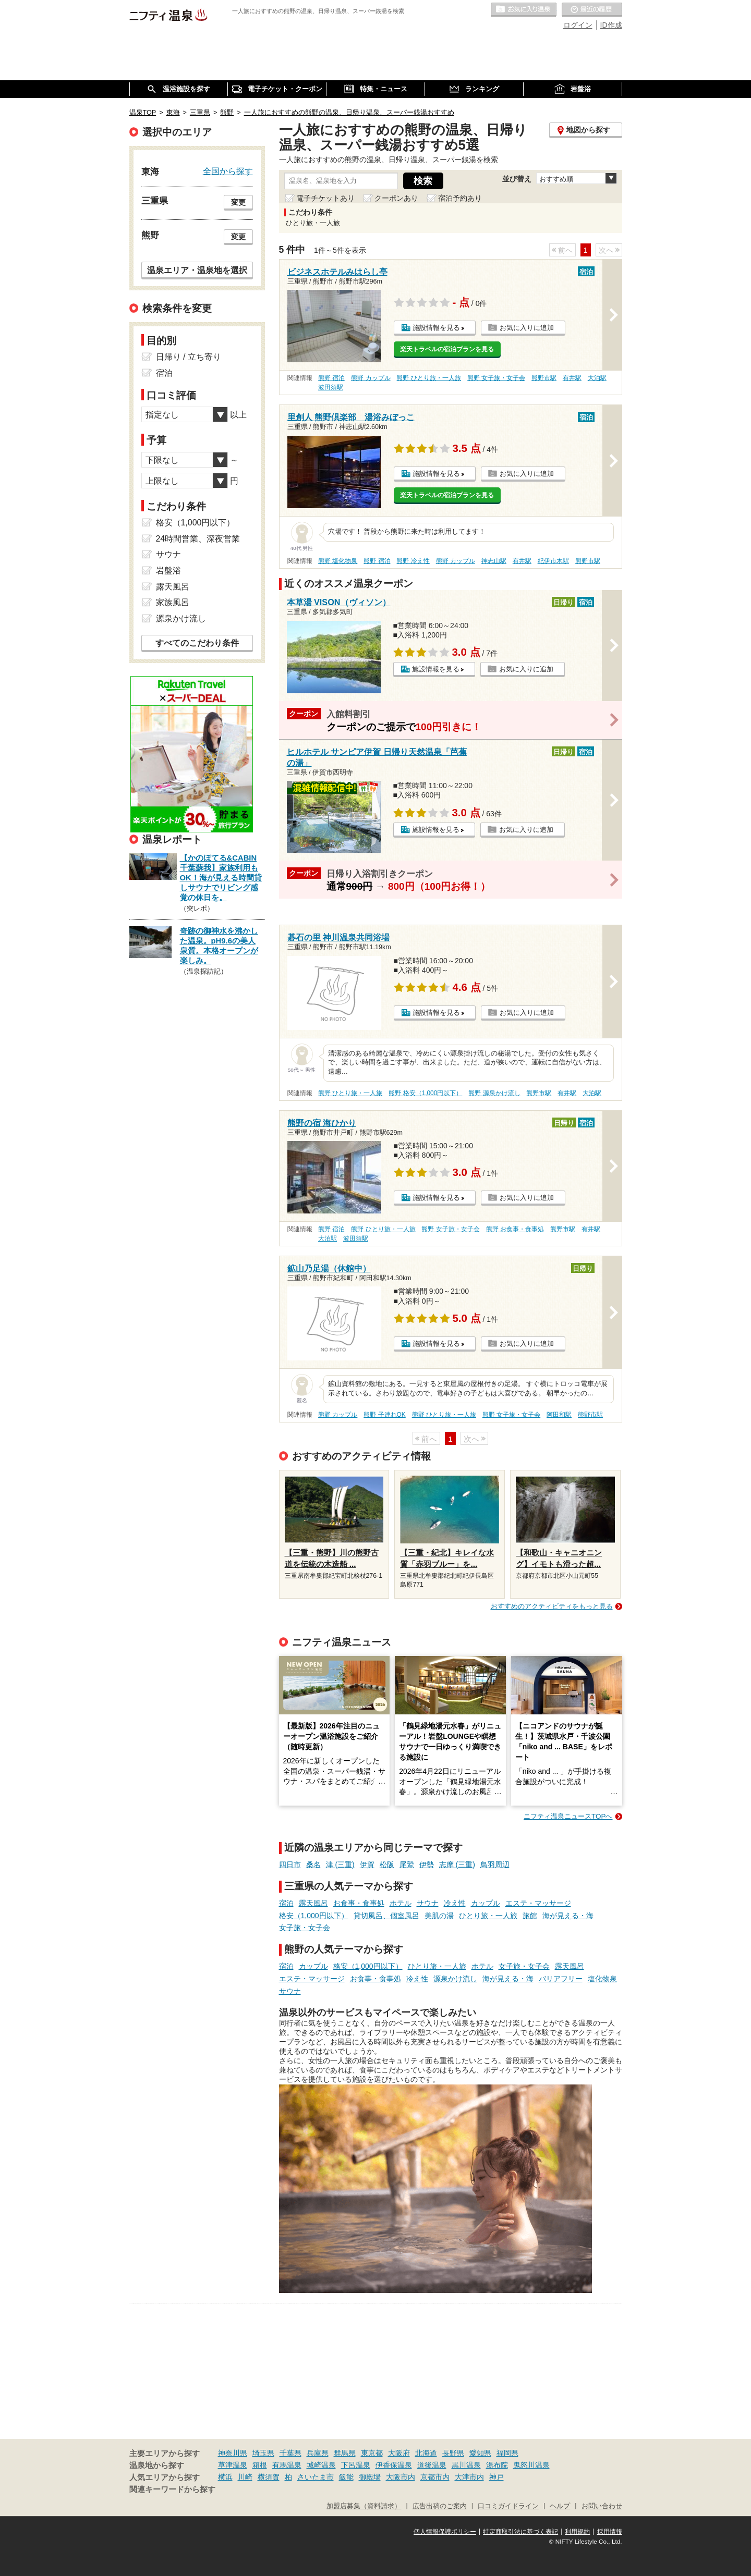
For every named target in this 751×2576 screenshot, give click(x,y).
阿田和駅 (559, 1414)
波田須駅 (330, 387)
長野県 (453, 2453)
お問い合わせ (602, 2506)
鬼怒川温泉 (531, 2465)
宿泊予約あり (460, 198)
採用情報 (609, 2531)
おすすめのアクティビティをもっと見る (552, 1606)
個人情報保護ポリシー (445, 2531)
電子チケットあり (325, 198)
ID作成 (611, 25)
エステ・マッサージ (538, 1903)
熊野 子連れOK (384, 1414)
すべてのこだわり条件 (197, 643)
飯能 (346, 2477)
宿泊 (286, 1903)
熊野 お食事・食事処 (515, 1229)
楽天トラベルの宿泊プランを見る (447, 349)
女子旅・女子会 (304, 1927)
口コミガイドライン (508, 2506)
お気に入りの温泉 (523, 10)
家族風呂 (172, 602)
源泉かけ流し (455, 1978)
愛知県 (480, 2453)
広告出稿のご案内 (440, 2506)
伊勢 (426, 1864)
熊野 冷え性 (412, 561)
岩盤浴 (168, 570)
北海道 (426, 2453)
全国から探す (228, 171)
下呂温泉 (355, 2465)
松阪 (387, 1864)
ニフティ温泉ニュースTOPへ (568, 1816)
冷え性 (455, 1903)
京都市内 (435, 2477)
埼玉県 (263, 2453)
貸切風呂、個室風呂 (386, 1915)
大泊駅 (597, 378)
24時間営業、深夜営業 (198, 538)
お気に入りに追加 (527, 328)
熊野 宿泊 (331, 378)
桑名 (313, 1864)
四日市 (290, 1864)
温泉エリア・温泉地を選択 (197, 270)
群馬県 (345, 2453)
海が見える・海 (567, 1915)
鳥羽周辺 (495, 1864)
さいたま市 (315, 2477)
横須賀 (269, 2477)
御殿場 (370, 2477)
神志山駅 (493, 561)
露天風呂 (313, 1903)
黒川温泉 (466, 2465)
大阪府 (399, 2453)
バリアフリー (561, 1978)
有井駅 (572, 378)
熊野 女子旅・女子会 (496, 378)
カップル (485, 1903)
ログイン (577, 25)
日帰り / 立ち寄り (188, 356)
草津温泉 (232, 2465)
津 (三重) (340, 1864)
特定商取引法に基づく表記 (520, 2531)
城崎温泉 (321, 2465)
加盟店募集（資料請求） (363, 2506)
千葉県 (290, 2453)
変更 (238, 202)
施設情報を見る (436, 328)
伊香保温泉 (394, 2465)
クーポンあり (396, 198)
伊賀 (367, 1864)
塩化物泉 (602, 1978)
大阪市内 (400, 2477)
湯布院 (497, 2465)
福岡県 (507, 2453)
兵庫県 (318, 2453)
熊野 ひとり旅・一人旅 (428, 378)
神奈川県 (232, 2453)
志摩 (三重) (457, 1864)
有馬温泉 (286, 2465)
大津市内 (469, 2477)
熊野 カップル (370, 378)
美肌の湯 (439, 1915)
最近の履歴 (592, 10)
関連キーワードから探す (172, 2489)
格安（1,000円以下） (313, 1915)
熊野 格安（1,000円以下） (425, 1093)
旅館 (530, 1915)
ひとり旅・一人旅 (488, 1915)
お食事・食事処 (358, 1903)
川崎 (245, 2477)
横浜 (225, 2477)
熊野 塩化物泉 (337, 561)
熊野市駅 (543, 378)
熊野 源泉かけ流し (494, 1093)
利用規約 (577, 2531)
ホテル (400, 1903)
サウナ (428, 1903)
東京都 (372, 2453)
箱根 (259, 2465)
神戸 (496, 2477)
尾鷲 (406, 1864)
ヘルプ (560, 2506)
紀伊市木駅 (553, 561)
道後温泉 (431, 2465)
